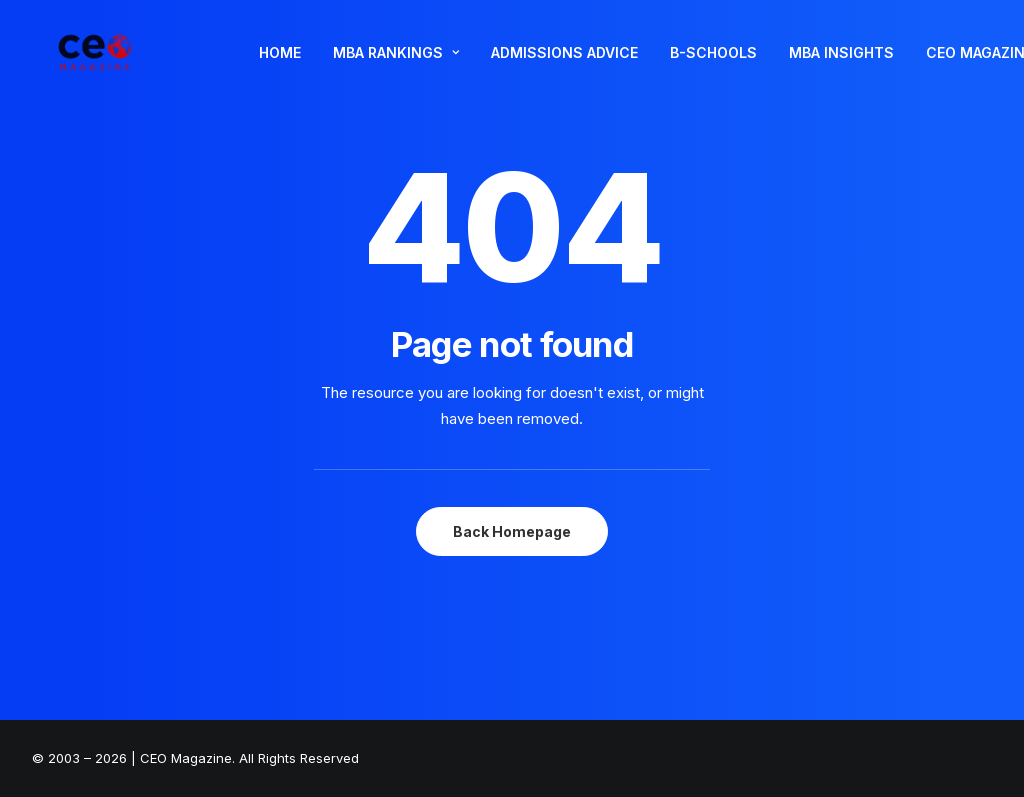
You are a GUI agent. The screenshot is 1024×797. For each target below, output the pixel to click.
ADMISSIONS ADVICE (564, 65)
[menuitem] (280, 66)
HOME (280, 65)
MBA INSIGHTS (841, 65)
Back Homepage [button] (512, 531)
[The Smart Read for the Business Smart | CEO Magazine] (91, 66)
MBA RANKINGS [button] (396, 65)
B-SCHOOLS (713, 65)
